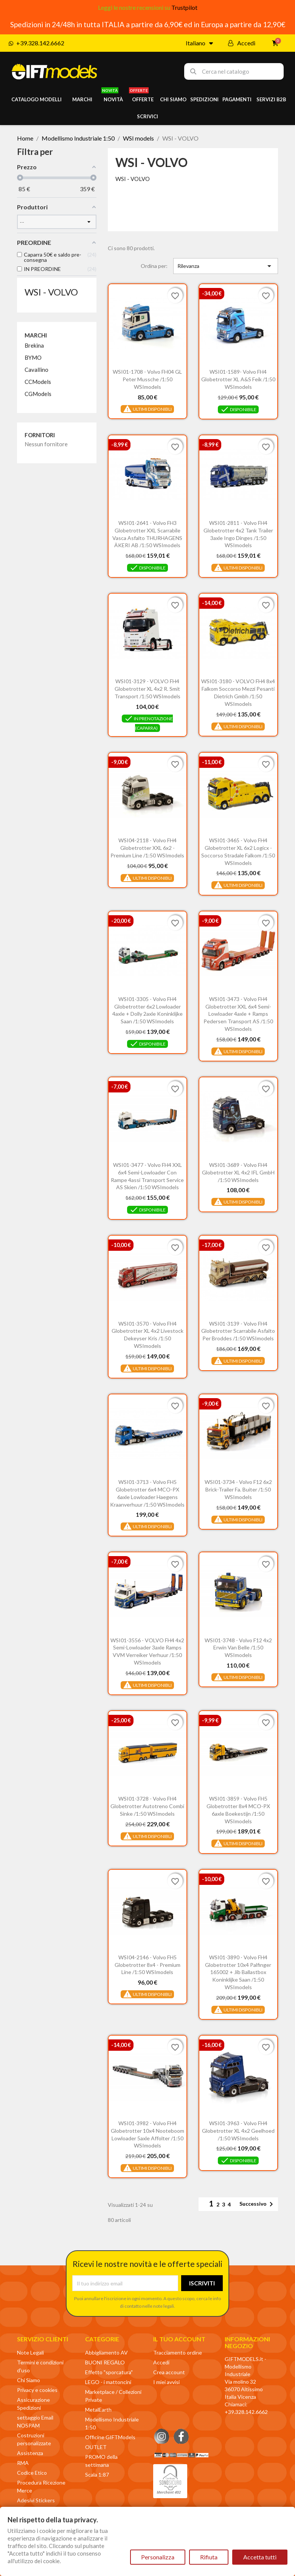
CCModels (38, 381)
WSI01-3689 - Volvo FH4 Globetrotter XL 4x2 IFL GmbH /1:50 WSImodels (238, 1172)
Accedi (161, 2362)
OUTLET (96, 2447)
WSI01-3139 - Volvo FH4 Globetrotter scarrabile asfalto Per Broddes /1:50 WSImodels (238, 1331)
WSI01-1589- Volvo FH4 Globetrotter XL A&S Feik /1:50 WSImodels (238, 379)
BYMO (33, 357)
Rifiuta (208, 2557)
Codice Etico (32, 2472)
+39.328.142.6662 (246, 2412)
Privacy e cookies (37, 2390)
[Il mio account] (241, 43)
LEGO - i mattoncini (108, 2382)
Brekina (34, 345)
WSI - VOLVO (51, 291)
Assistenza (30, 2453)
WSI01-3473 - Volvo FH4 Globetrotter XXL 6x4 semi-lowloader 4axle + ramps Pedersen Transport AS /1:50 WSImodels (238, 1014)
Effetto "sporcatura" (109, 2372)
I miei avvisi (166, 2382)
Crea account (169, 2372)
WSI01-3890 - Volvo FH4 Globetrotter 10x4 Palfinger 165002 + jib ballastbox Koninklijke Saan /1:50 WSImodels (238, 1972)
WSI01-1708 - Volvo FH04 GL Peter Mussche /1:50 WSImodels (147, 379)
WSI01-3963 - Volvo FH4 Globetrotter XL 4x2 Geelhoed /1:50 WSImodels (238, 2130)
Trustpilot (184, 7)
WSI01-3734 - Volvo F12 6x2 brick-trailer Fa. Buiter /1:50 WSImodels (238, 1489)
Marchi (36, 335)
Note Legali (30, 2352)
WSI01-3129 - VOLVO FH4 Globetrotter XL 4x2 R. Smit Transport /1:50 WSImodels (147, 688)
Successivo (257, 2204)
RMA (23, 2463)
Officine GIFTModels (110, 2437)
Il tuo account (179, 2338)
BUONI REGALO (105, 2362)
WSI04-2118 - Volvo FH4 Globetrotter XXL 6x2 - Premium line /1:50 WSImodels (147, 848)
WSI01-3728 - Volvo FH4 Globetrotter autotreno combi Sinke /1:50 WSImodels (147, 1806)
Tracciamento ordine (177, 2352)
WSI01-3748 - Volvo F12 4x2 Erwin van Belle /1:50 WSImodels (238, 1648)
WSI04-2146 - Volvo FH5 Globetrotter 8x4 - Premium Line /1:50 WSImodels (147, 1965)
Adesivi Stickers (36, 2500)
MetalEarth (98, 2409)
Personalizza (157, 2557)
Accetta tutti (259, 2557)
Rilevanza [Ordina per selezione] (225, 266)
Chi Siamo (28, 2380)
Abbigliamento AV (106, 2352)
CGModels (38, 393)
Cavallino (36, 369)
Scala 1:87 (97, 2474)
